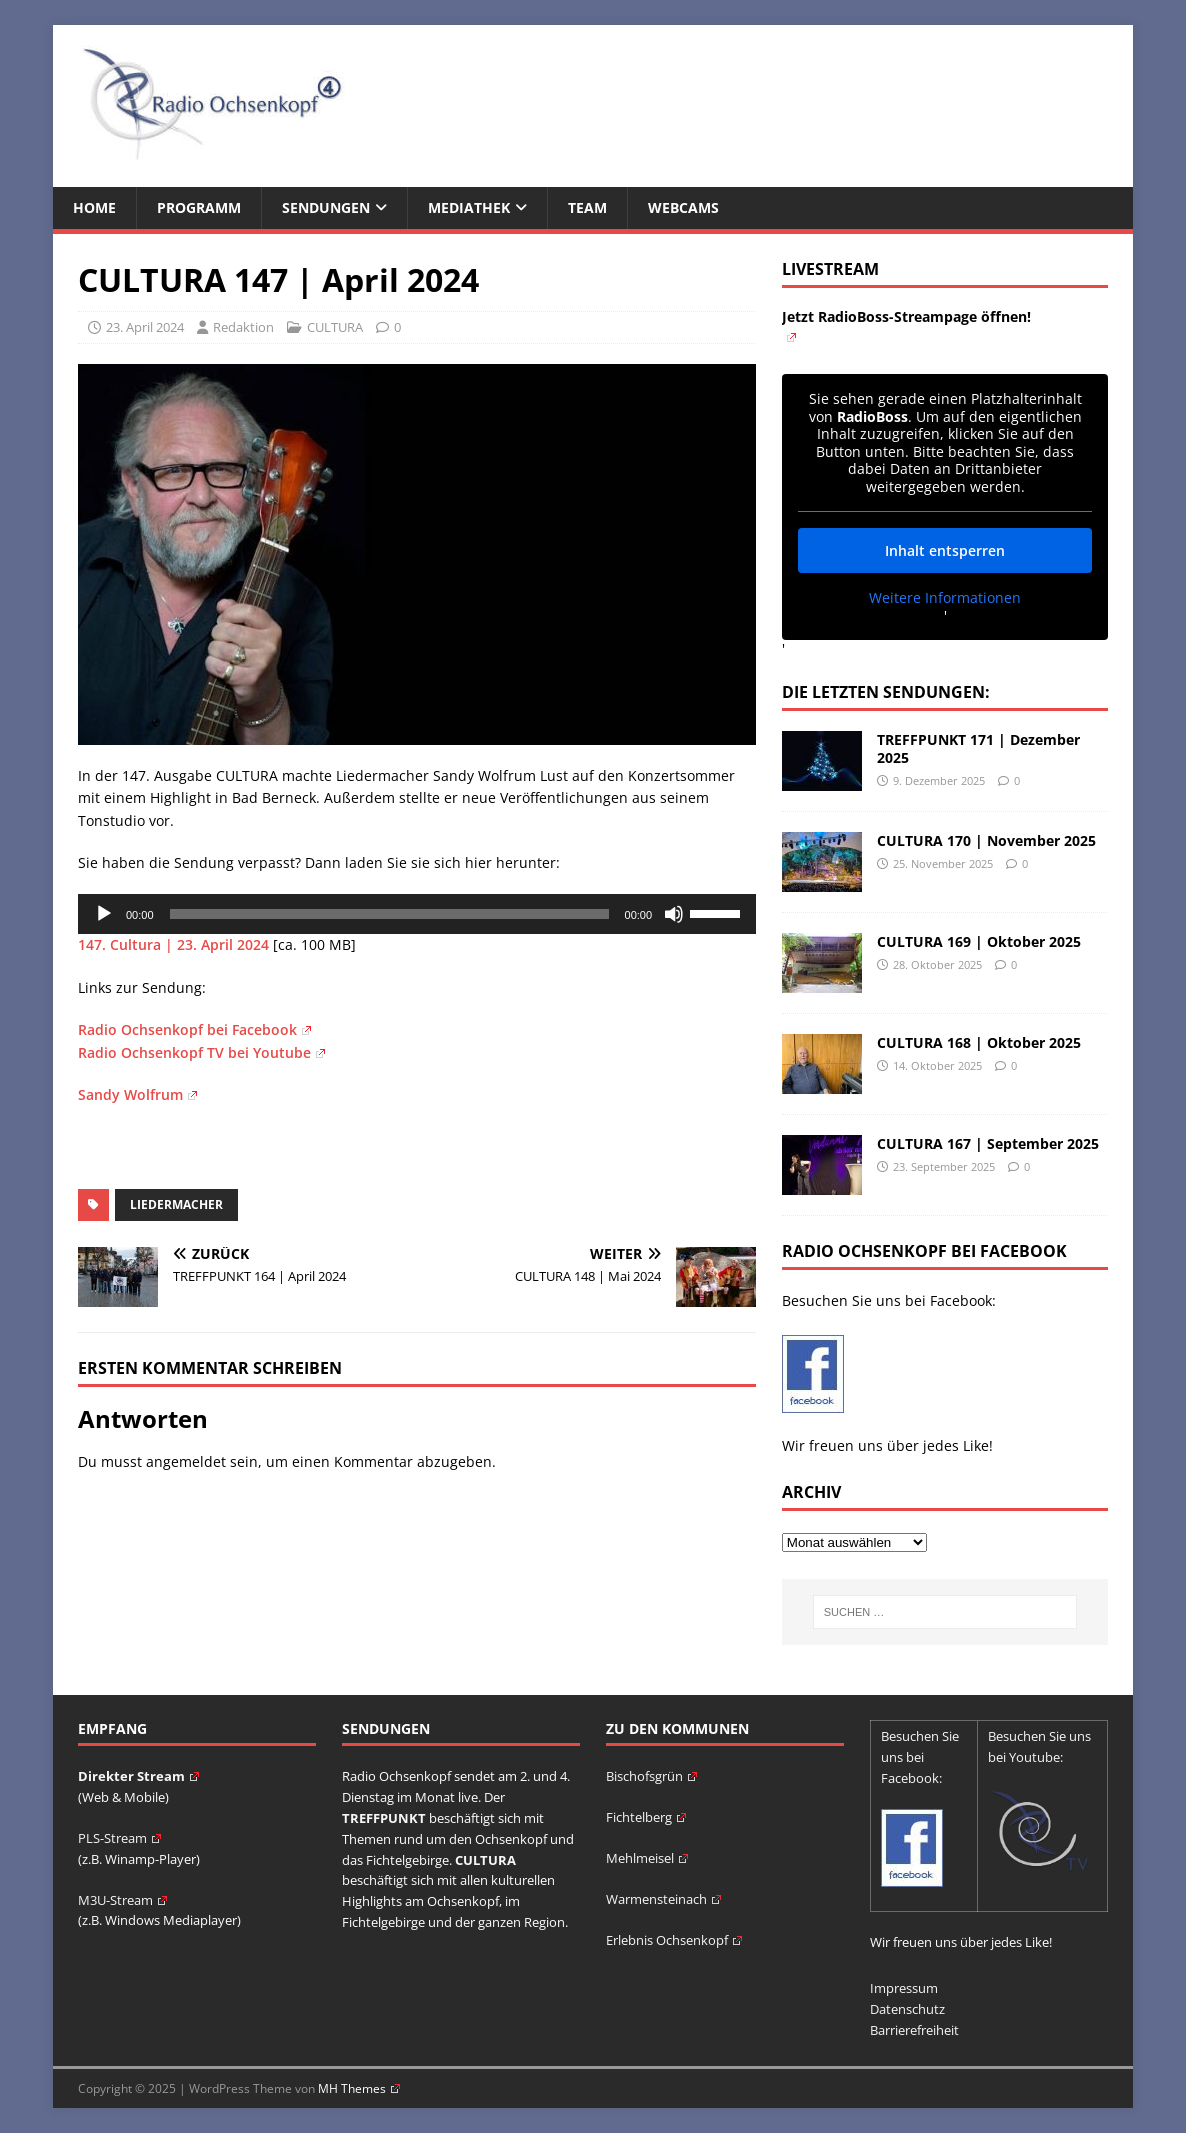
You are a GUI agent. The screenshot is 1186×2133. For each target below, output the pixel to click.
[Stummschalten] (674, 914)
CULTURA (335, 327)
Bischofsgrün (651, 1776)
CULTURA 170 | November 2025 (986, 840)
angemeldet (186, 1461)
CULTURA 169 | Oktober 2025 (979, 941)
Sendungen (326, 207)
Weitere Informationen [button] (945, 598)
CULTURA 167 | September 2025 (988, 1143)
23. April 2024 (145, 327)
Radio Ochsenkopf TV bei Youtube (201, 1052)
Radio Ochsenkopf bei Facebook (194, 1029)
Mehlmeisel (647, 1858)
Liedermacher (176, 1204)
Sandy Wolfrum (137, 1094)
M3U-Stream (122, 1900)
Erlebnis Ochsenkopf (674, 1940)
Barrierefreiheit (914, 2030)
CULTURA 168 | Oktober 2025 (979, 1042)
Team (587, 207)
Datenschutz (907, 2009)
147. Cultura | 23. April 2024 (173, 944)
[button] (44, 2089)
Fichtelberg (646, 1817)
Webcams (683, 207)
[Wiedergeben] (104, 914)
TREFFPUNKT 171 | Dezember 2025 (978, 748)
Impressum (904, 1988)
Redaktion (243, 327)
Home (94, 207)
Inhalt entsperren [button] (945, 550)
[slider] (389, 914)
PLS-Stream (119, 1838)
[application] (417, 914)
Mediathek (469, 207)
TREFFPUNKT (384, 1818)
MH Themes (359, 2088)
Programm (199, 207)
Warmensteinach (663, 1899)
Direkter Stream (138, 1776)
